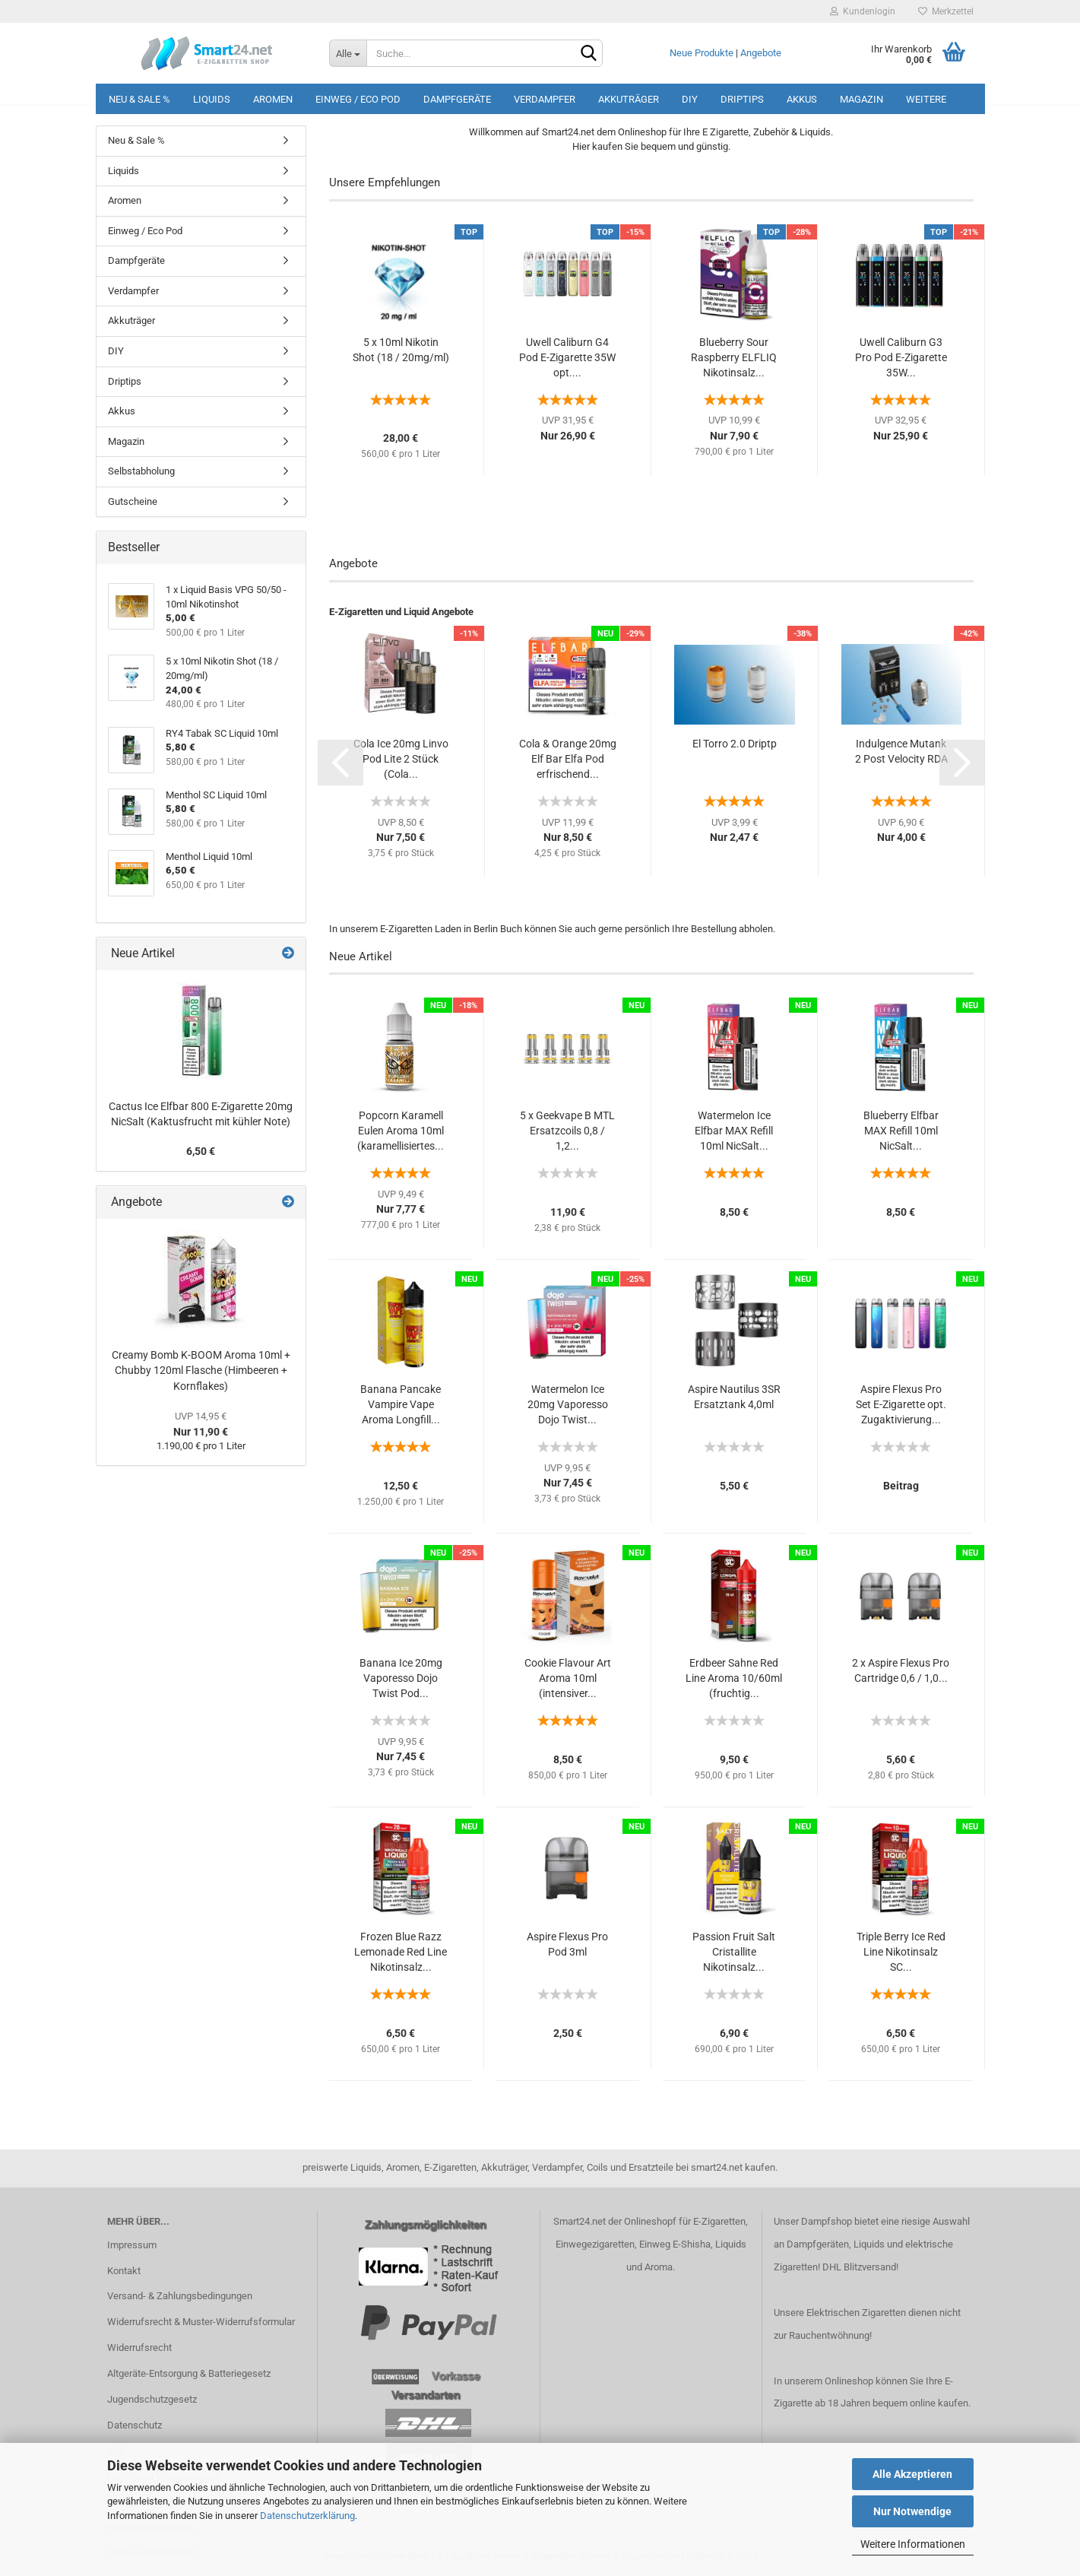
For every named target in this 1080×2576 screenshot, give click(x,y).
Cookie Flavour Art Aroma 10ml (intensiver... (567, 1678)
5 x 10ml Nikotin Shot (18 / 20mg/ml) (401, 349)
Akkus (802, 99)
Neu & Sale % (139, 99)
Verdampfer (544, 99)
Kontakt (124, 2270)
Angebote (760, 53)
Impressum (132, 2245)
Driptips (742, 99)
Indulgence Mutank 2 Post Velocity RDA (901, 751)
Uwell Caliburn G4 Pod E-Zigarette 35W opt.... (567, 357)
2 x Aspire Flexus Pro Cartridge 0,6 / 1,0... (900, 1670)
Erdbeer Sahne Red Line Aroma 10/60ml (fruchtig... (734, 1678)
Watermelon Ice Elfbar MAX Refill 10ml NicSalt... (734, 1130)
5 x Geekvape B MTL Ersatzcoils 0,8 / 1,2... (567, 1130)
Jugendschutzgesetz (152, 2399)
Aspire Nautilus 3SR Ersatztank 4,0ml (734, 1396)
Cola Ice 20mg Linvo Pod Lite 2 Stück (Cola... (400, 759)
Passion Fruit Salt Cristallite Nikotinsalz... (733, 1951)
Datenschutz (134, 2425)
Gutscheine (132, 501)
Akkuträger (628, 99)
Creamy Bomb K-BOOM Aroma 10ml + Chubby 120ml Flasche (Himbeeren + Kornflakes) (201, 1370)
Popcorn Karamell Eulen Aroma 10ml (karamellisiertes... (400, 1130)
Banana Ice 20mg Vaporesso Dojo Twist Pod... (400, 1678)
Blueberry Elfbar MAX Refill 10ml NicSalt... (901, 1130)
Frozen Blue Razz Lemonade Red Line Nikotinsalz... (400, 1951)
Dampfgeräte (457, 99)
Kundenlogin (862, 11)
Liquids (211, 99)
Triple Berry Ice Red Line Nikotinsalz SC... (901, 1951)
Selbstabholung (141, 471)
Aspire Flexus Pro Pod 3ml (567, 1944)
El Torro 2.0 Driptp (734, 744)
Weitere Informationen (912, 2544)
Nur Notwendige (912, 2511)
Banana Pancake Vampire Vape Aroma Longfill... (400, 1404)
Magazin (861, 99)
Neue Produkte (701, 53)
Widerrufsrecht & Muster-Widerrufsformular (201, 2321)
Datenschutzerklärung (307, 2515)
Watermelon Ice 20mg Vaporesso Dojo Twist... (567, 1404)
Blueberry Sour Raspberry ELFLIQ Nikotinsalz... (734, 357)
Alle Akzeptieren (912, 2474)
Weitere (926, 99)
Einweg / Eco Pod (358, 99)
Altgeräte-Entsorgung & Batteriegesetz (189, 2373)
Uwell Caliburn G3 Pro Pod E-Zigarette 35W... (901, 357)
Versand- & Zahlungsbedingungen (179, 2296)
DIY (690, 99)
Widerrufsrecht (139, 2347)
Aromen (273, 99)
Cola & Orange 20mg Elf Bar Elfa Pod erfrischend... (567, 759)
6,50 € (200, 1151)
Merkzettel (946, 11)
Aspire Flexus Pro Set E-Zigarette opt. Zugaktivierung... (901, 1404)
